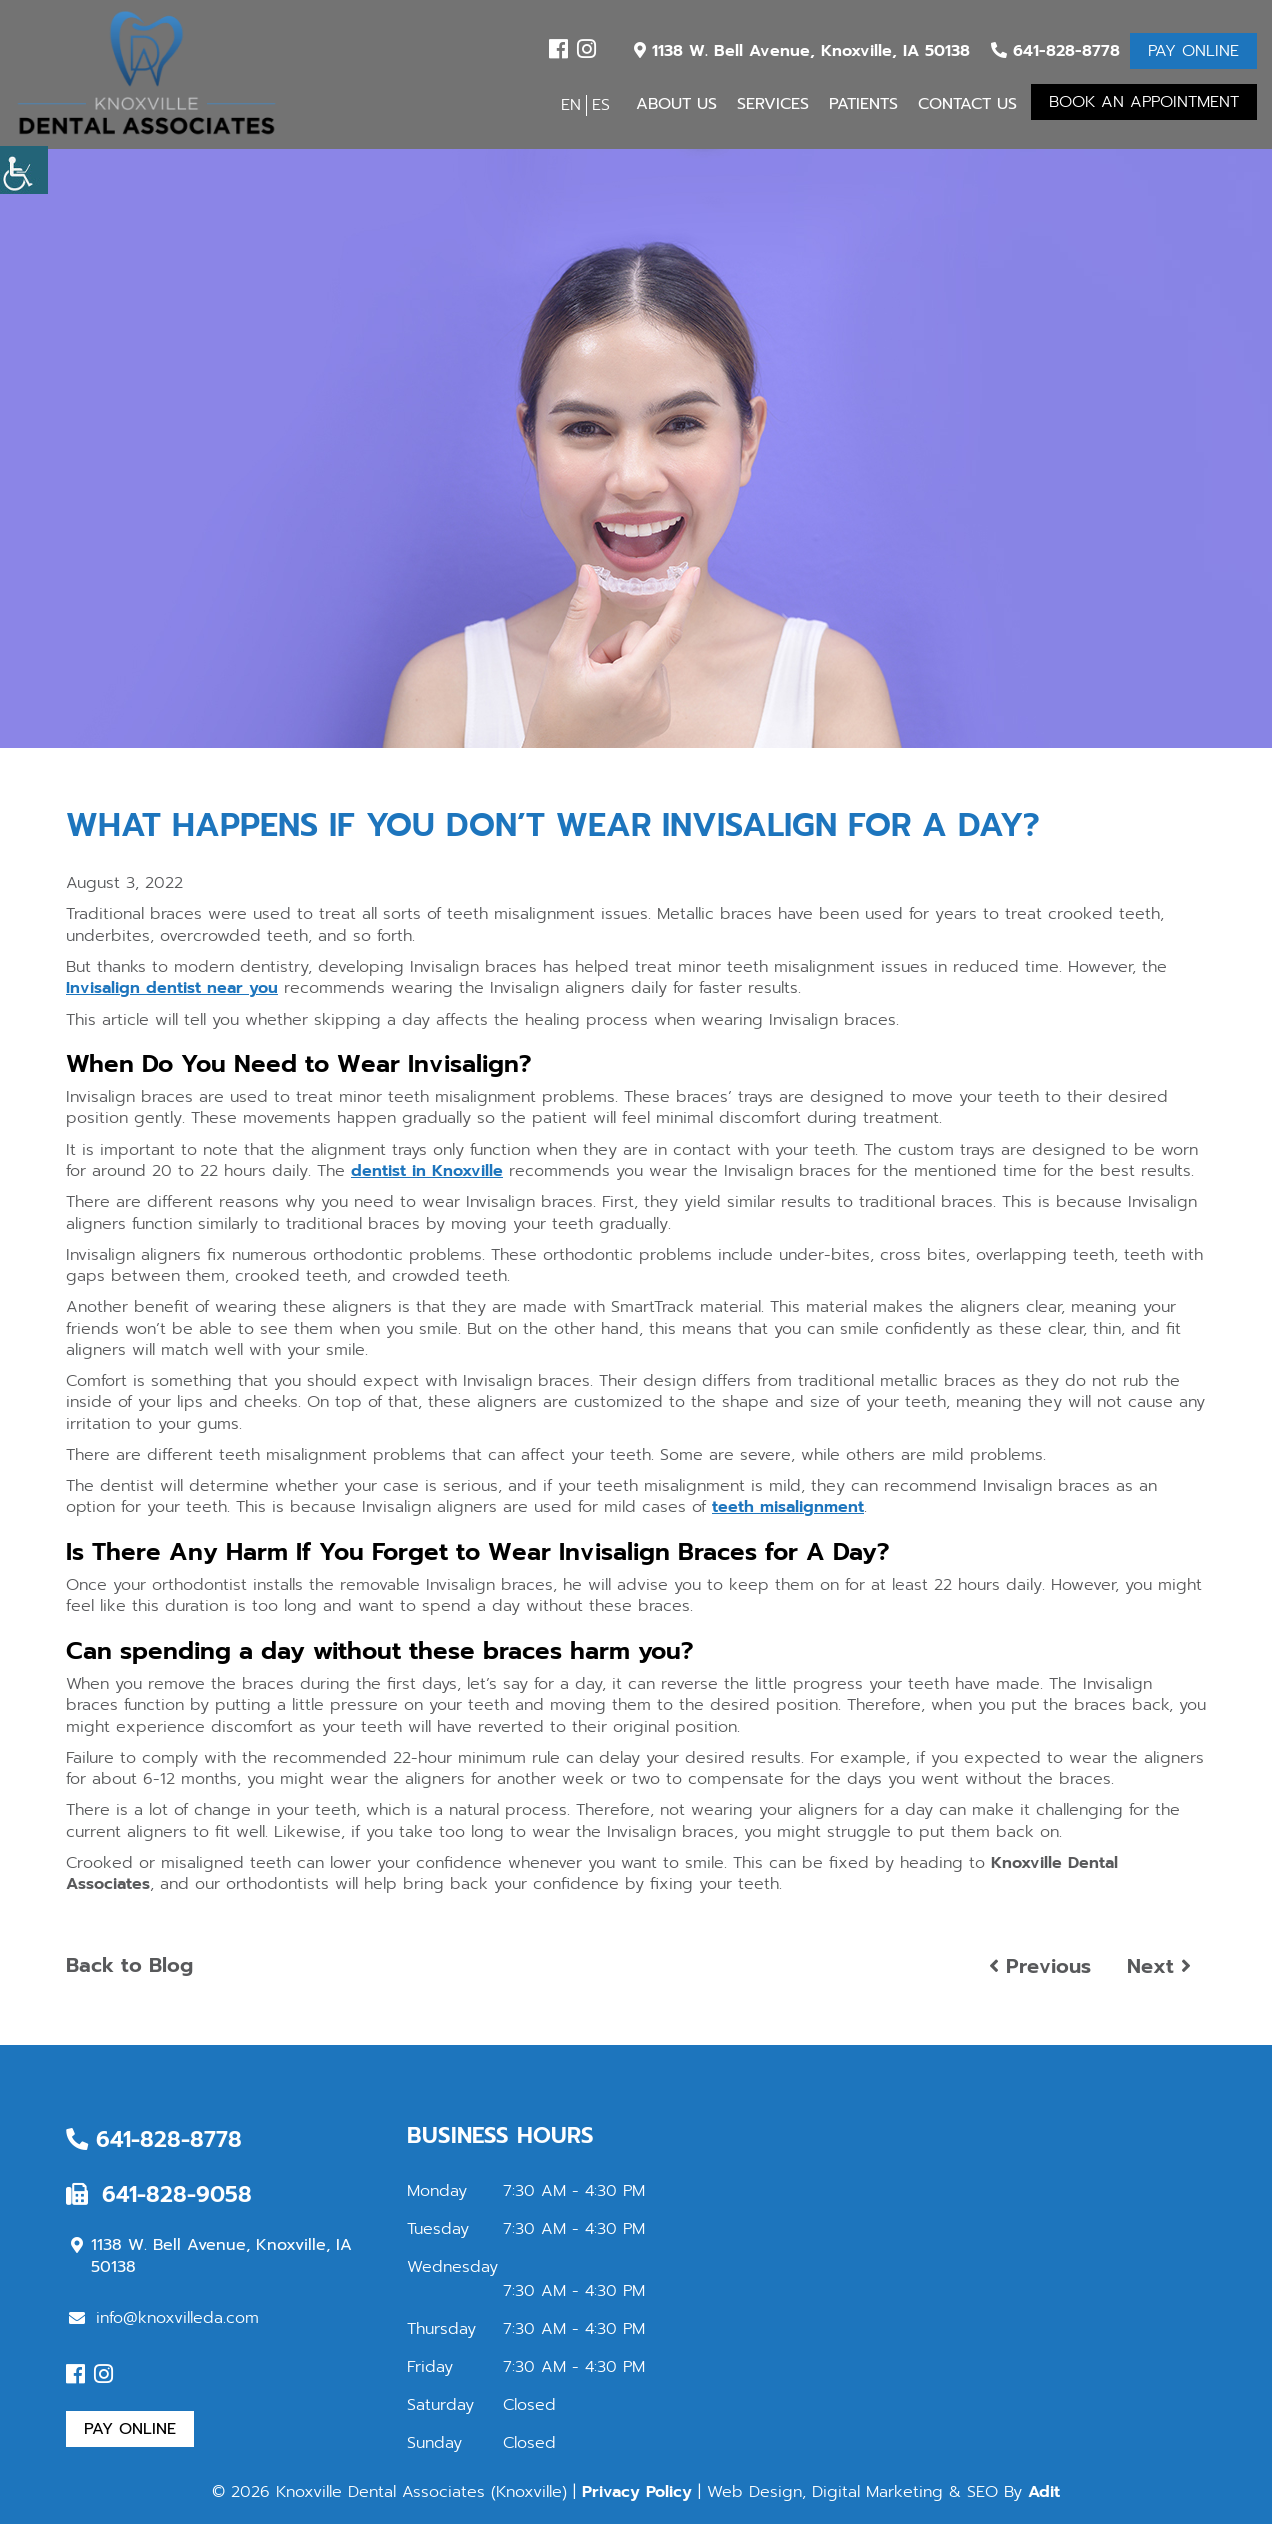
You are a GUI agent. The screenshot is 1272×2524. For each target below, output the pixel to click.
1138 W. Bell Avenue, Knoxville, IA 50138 (802, 51)
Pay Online (1193, 51)
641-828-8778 (1055, 51)
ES (601, 105)
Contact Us (967, 104)
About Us (676, 104)
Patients (863, 104)
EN (571, 105)
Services (773, 104)
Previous (1040, 1966)
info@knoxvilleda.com (164, 2318)
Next (1159, 1966)
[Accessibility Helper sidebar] (24, 170)
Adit (1044, 2492)
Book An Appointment (1144, 102)
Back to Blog (129, 1965)
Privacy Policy (637, 2492)
